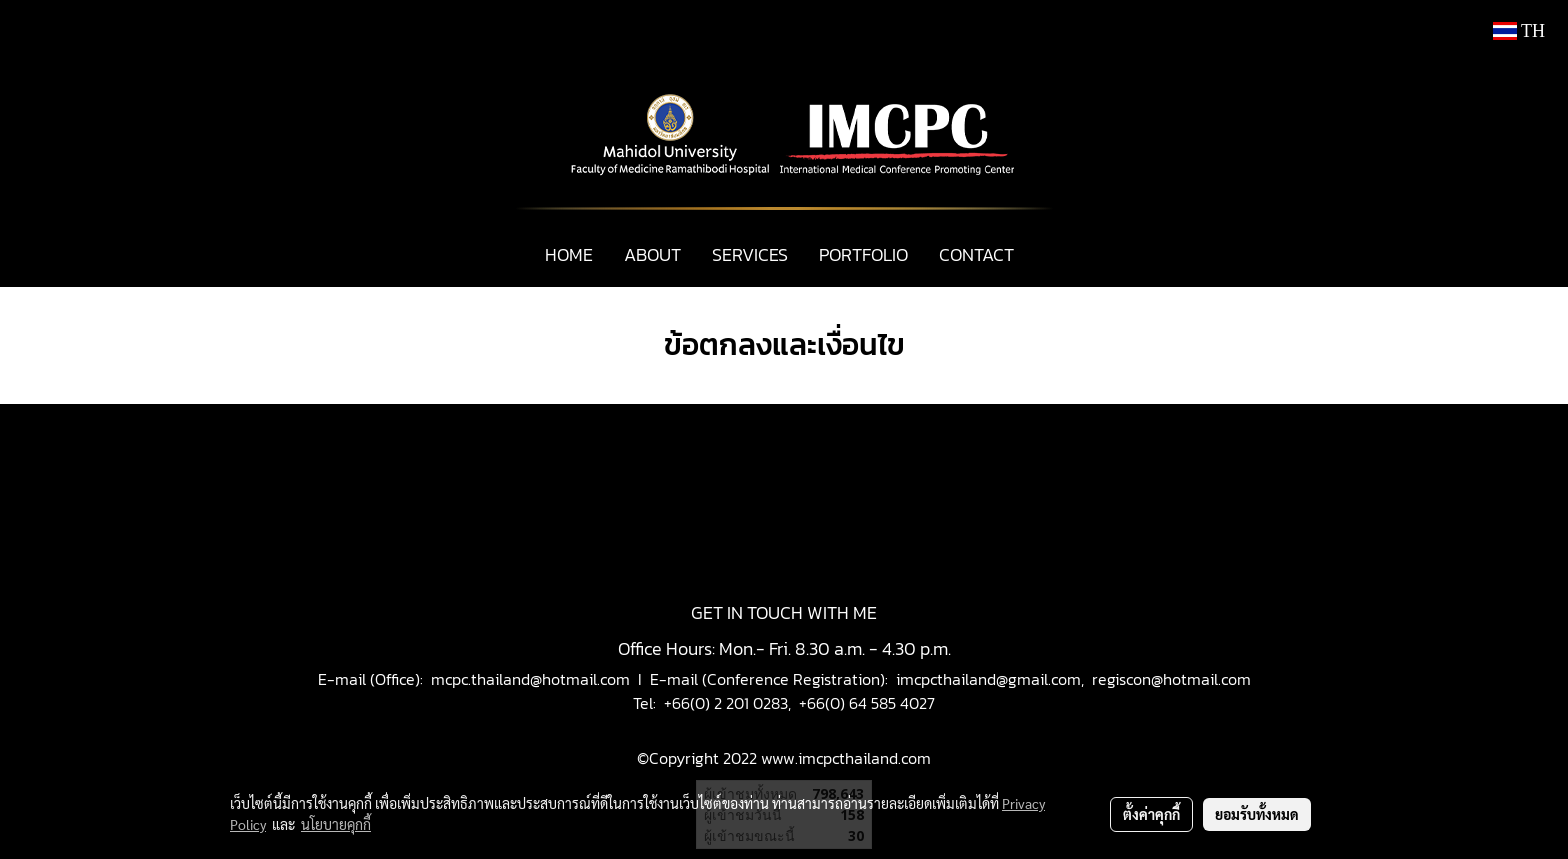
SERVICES (750, 254)
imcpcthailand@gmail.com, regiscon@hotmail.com (1073, 679)
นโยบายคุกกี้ (336, 824)
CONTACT (976, 254)
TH (1519, 31)
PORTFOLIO (863, 254)
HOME (569, 254)
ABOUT (652, 254)
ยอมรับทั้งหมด (1257, 814)
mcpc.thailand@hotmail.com (530, 679)
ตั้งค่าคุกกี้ (1151, 814)
